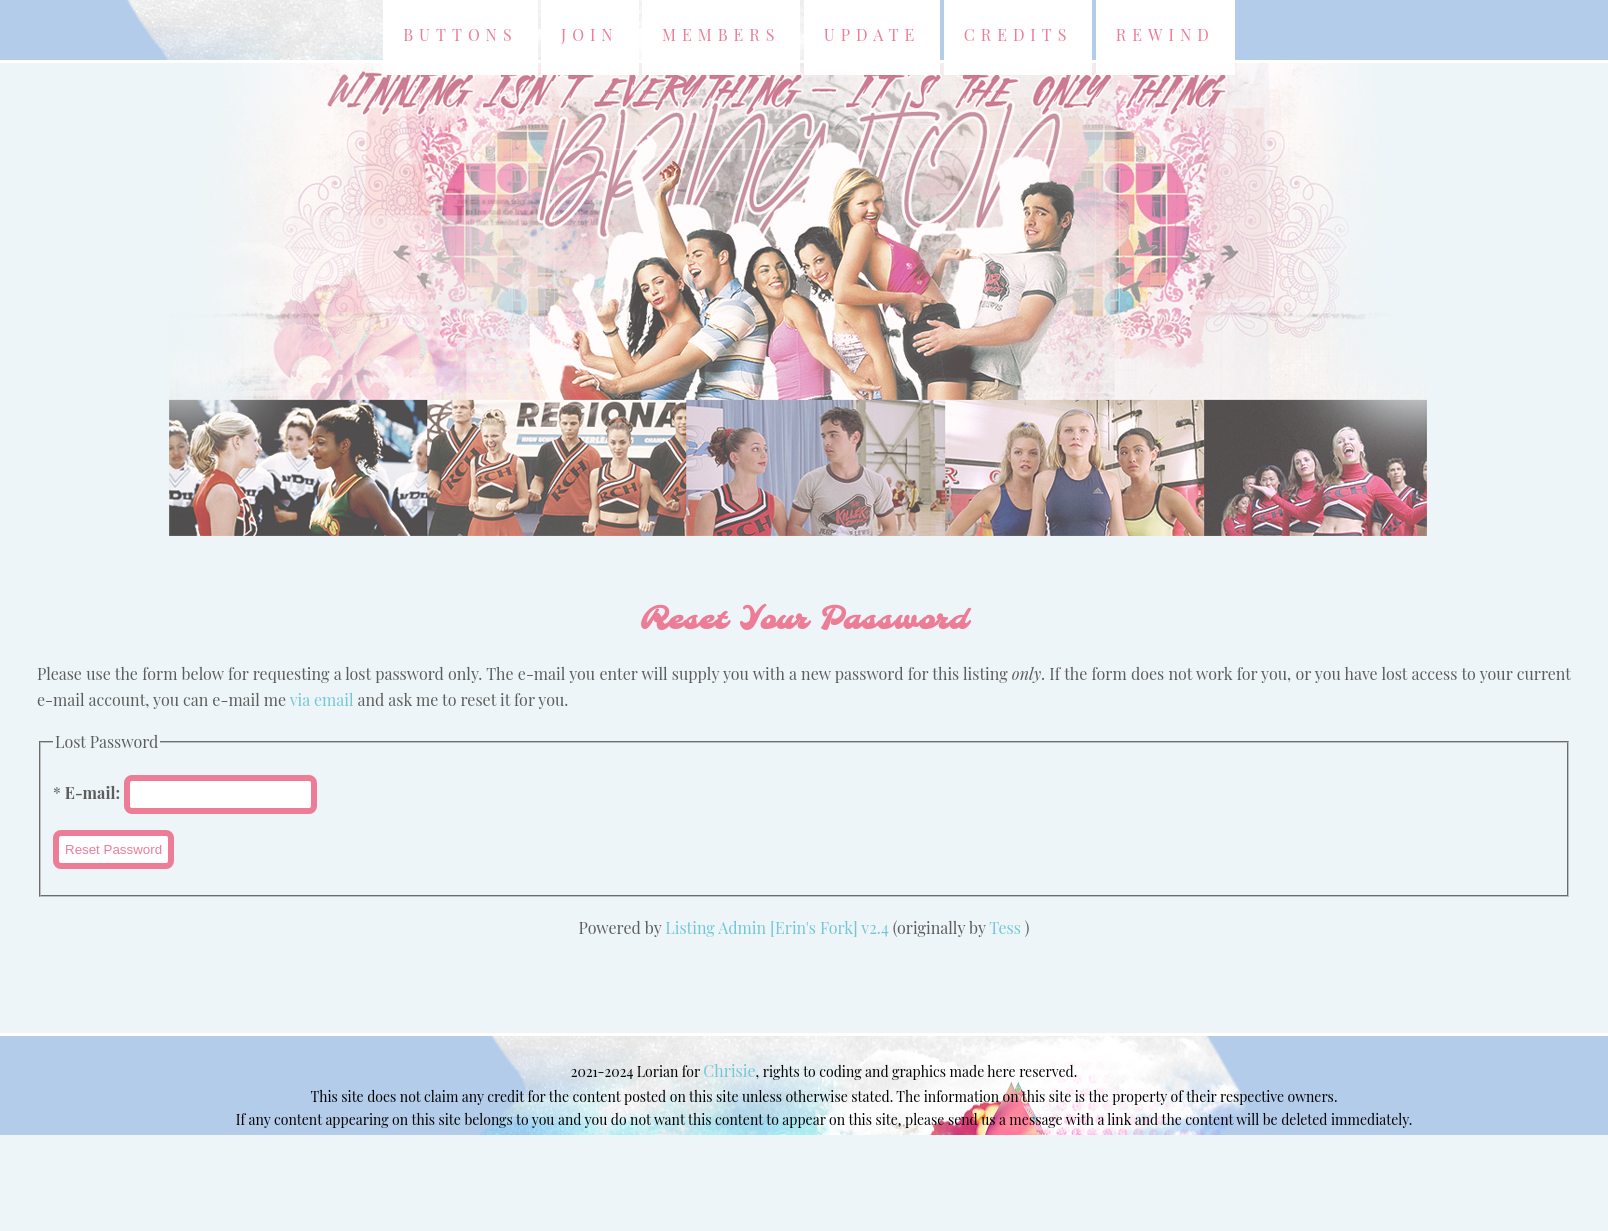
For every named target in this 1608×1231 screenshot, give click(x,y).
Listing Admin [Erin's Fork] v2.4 (777, 927)
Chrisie (729, 1070)
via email (322, 699)
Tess (1007, 927)
